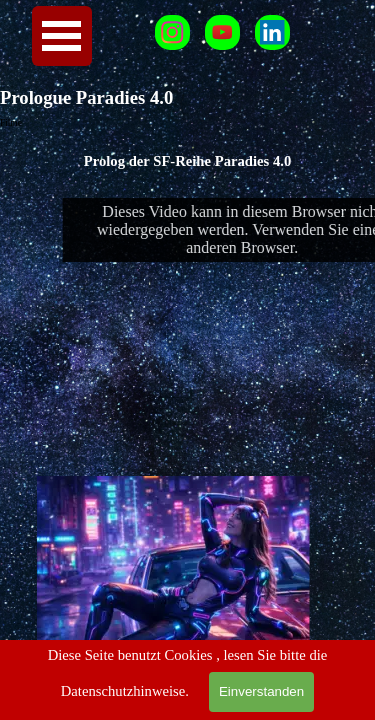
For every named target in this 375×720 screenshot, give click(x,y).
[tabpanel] (187, 161)
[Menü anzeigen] (62, 36)
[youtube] (222, 32)
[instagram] (172, 32)
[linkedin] (272, 32)
